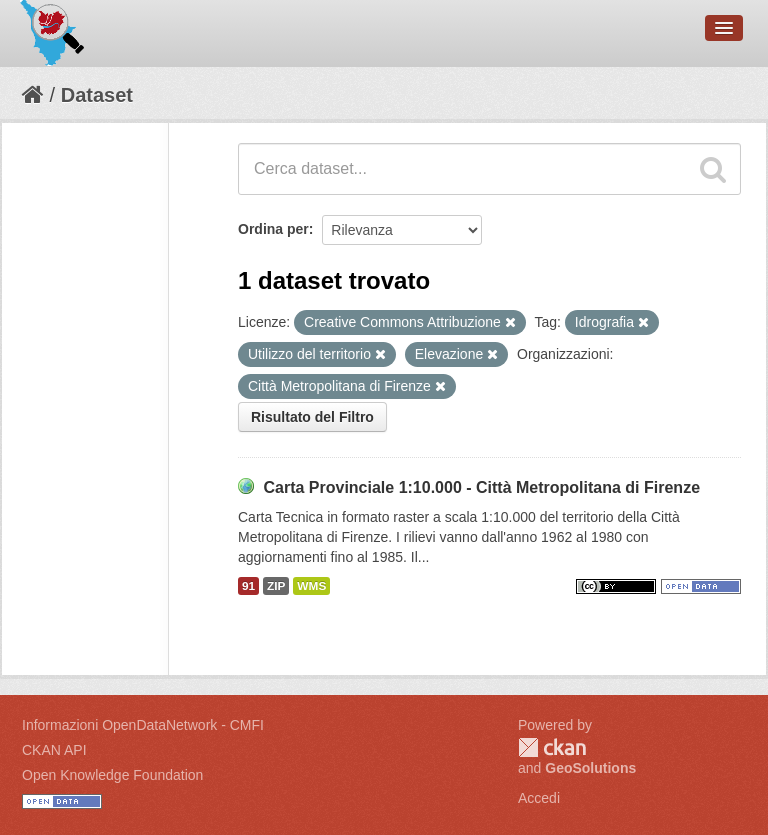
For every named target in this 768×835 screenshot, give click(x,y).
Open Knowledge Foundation (112, 775)
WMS (311, 586)
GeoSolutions (590, 768)
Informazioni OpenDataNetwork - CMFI (143, 725)
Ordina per (273, 229)
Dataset (97, 95)
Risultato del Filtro (312, 417)
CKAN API (54, 750)
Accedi (539, 798)
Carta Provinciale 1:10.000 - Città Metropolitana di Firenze (481, 487)
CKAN (552, 747)
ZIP (276, 586)
